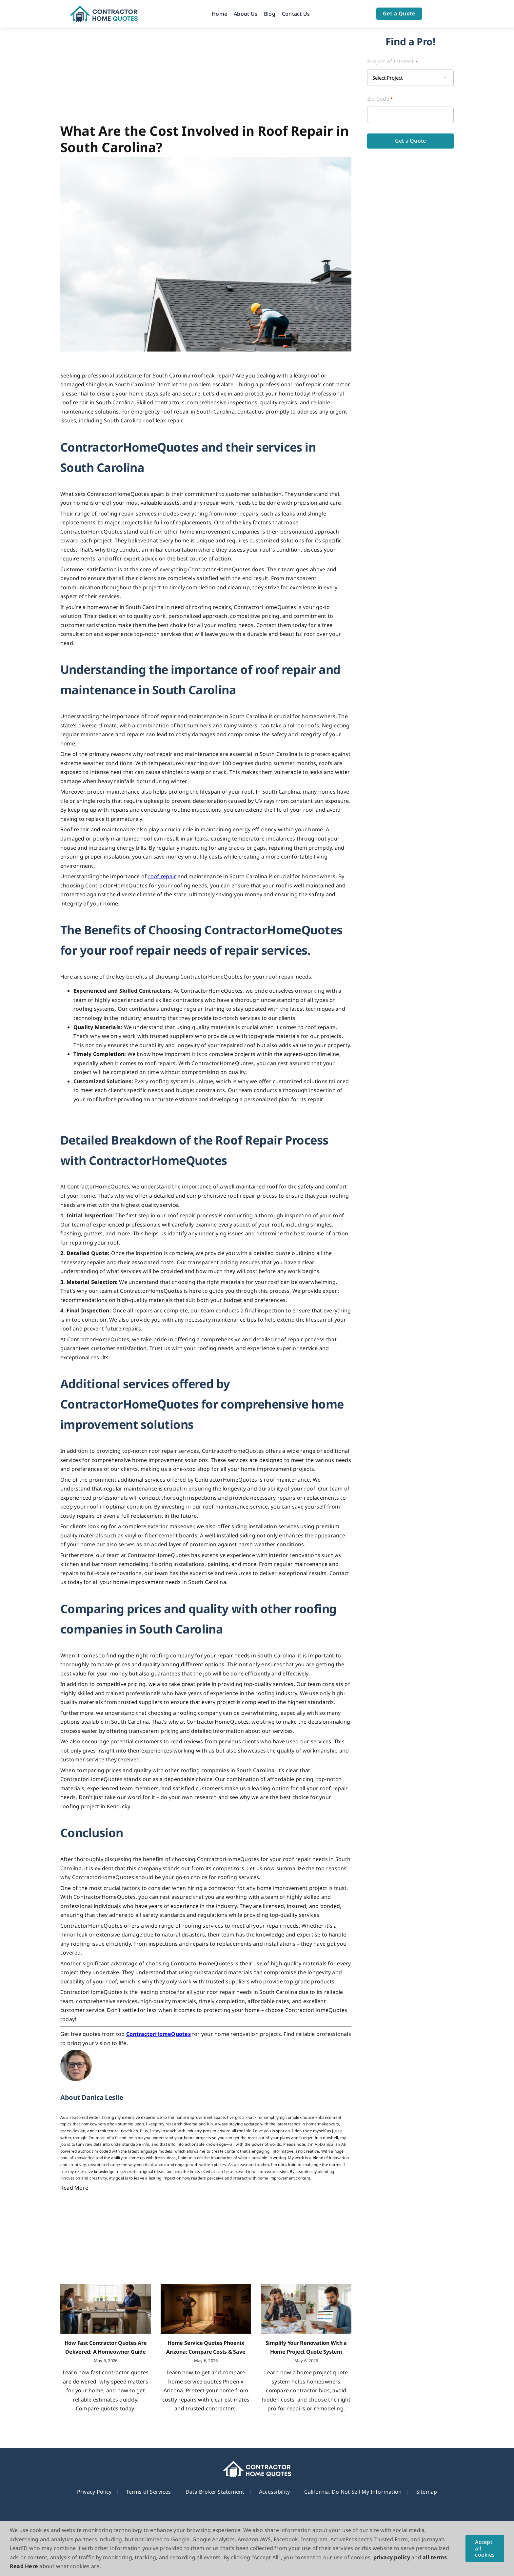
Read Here (24, 2566)
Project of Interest (392, 61)
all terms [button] (435, 2557)
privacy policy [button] (391, 2557)
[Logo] (103, 8)
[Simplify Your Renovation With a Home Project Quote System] (306, 2308)
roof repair (162, 876)
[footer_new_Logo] (257, 2463)
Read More (74, 2187)
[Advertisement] (205, 77)
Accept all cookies (485, 2548)
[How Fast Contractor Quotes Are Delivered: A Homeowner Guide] (105, 2308)
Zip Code (380, 99)
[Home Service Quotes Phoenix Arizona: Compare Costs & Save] (206, 2308)
